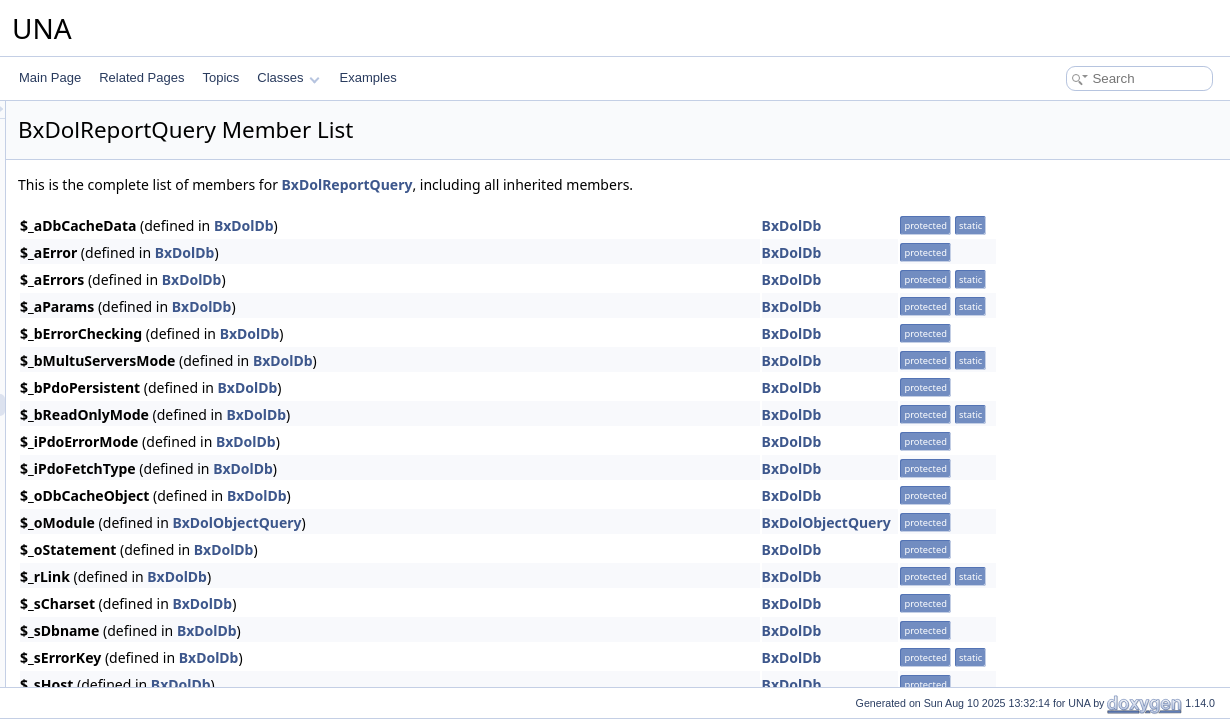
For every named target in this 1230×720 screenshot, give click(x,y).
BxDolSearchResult (123, 647)
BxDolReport (105, 383)
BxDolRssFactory (117, 515)
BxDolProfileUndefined (131, 141)
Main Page (50, 77)
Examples (368, 77)
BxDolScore (102, 581)
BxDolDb (494, 225)
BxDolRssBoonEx (118, 493)
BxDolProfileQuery (120, 119)
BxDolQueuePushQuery (135, 317)
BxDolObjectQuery (486, 522)
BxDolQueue (105, 229)
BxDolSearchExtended (131, 669)
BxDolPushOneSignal (128, 185)
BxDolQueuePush (118, 295)
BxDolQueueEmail (120, 251)
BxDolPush (100, 163)
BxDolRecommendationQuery (150, 361)
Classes (288, 77)
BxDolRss (97, 471)
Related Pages (141, 77)
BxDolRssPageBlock (126, 537)
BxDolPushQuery (117, 207)
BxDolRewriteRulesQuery (139, 449)
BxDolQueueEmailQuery (136, 273)
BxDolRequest (109, 427)
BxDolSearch (106, 625)
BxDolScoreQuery (119, 603)
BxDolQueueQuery (121, 339)
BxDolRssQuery (113, 559)
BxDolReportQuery (121, 405)
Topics (220, 77)
